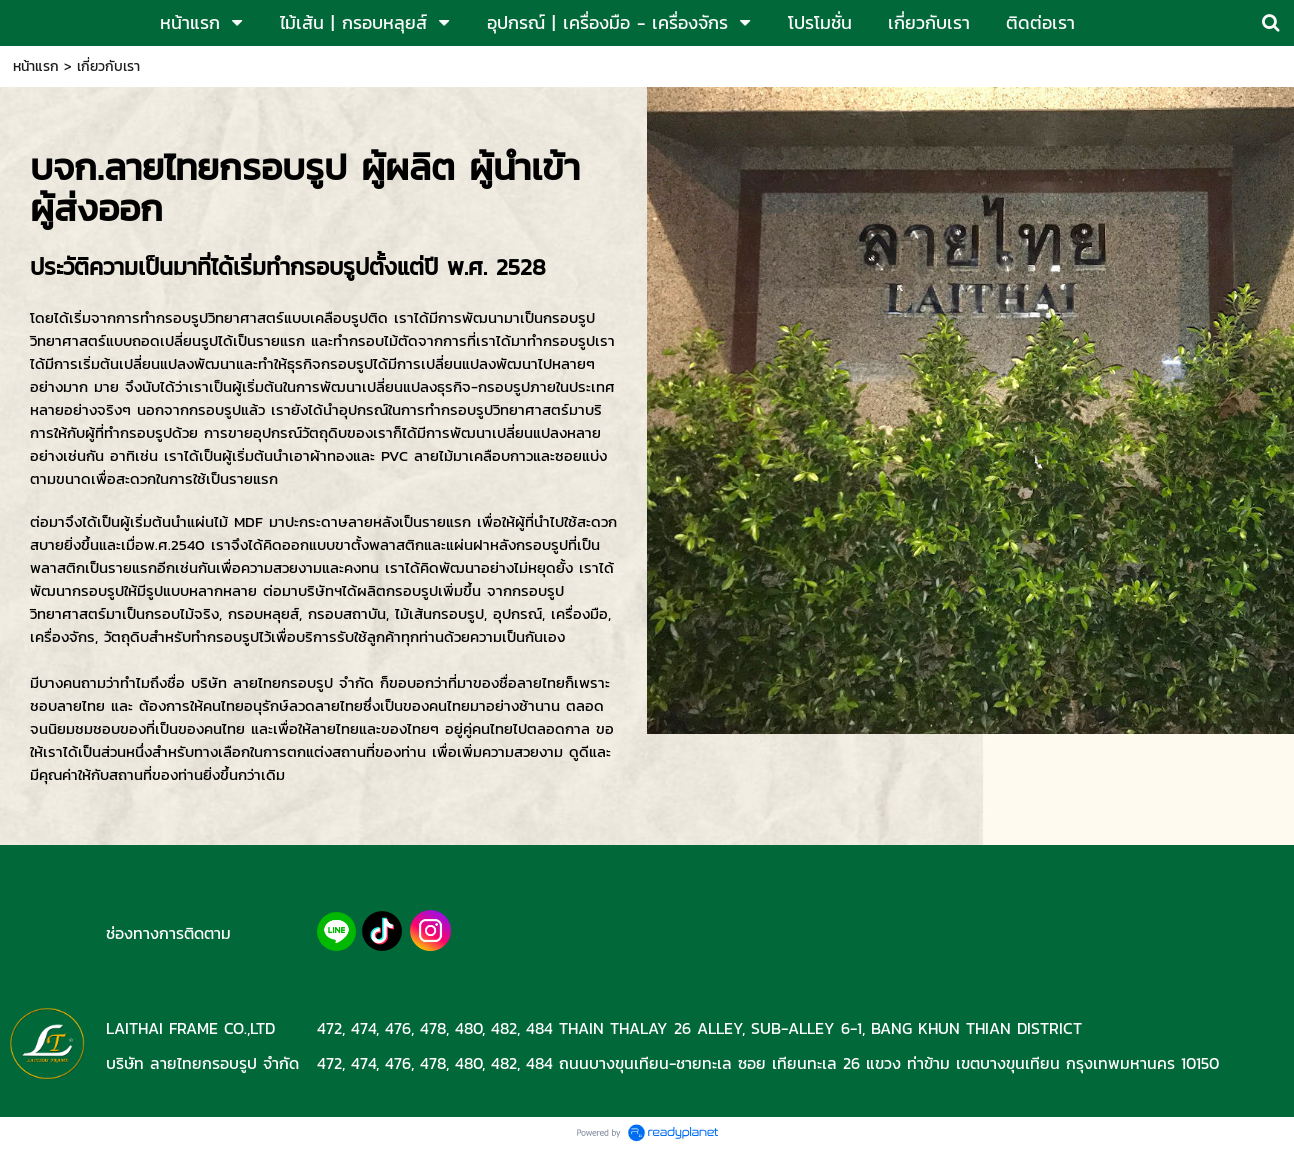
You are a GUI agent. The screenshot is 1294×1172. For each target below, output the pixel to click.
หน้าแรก (36, 66)
